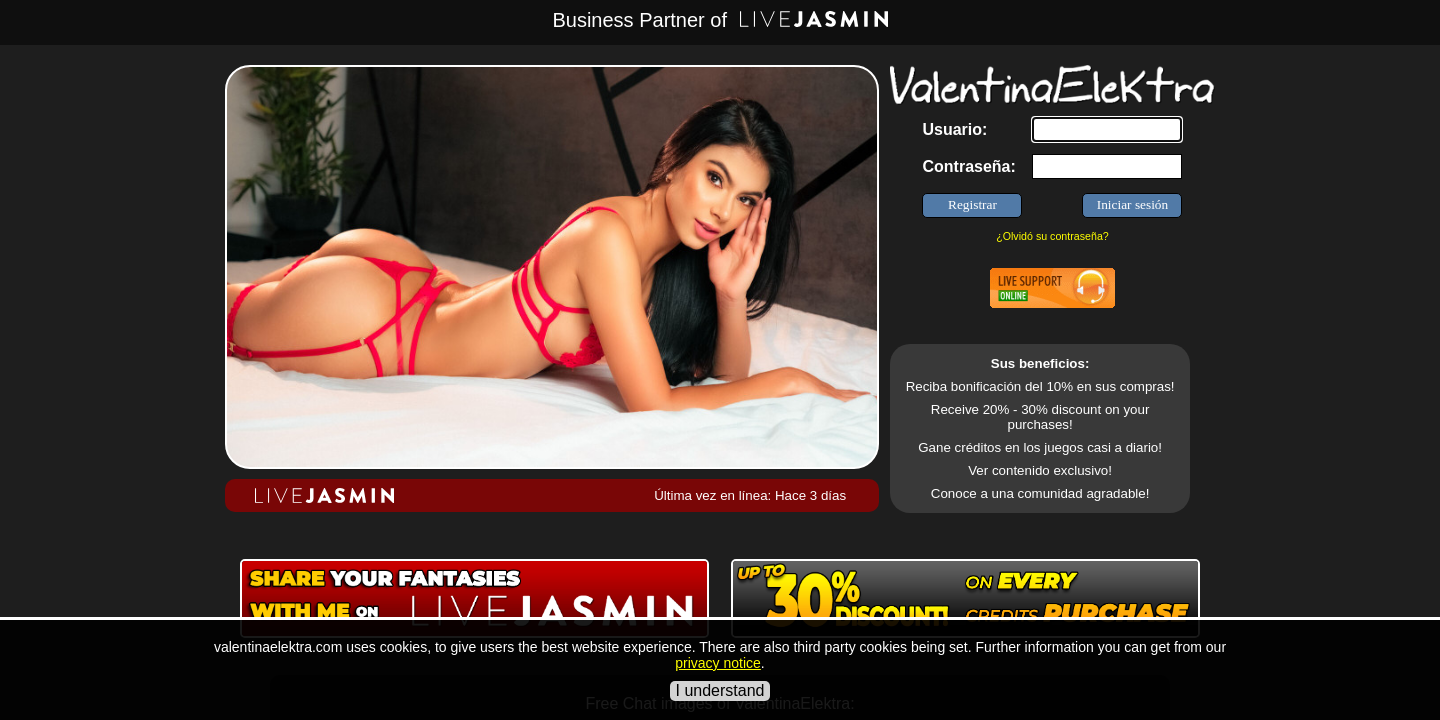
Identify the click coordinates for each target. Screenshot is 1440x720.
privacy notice (718, 663)
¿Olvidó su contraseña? (1052, 236)
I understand (720, 690)
